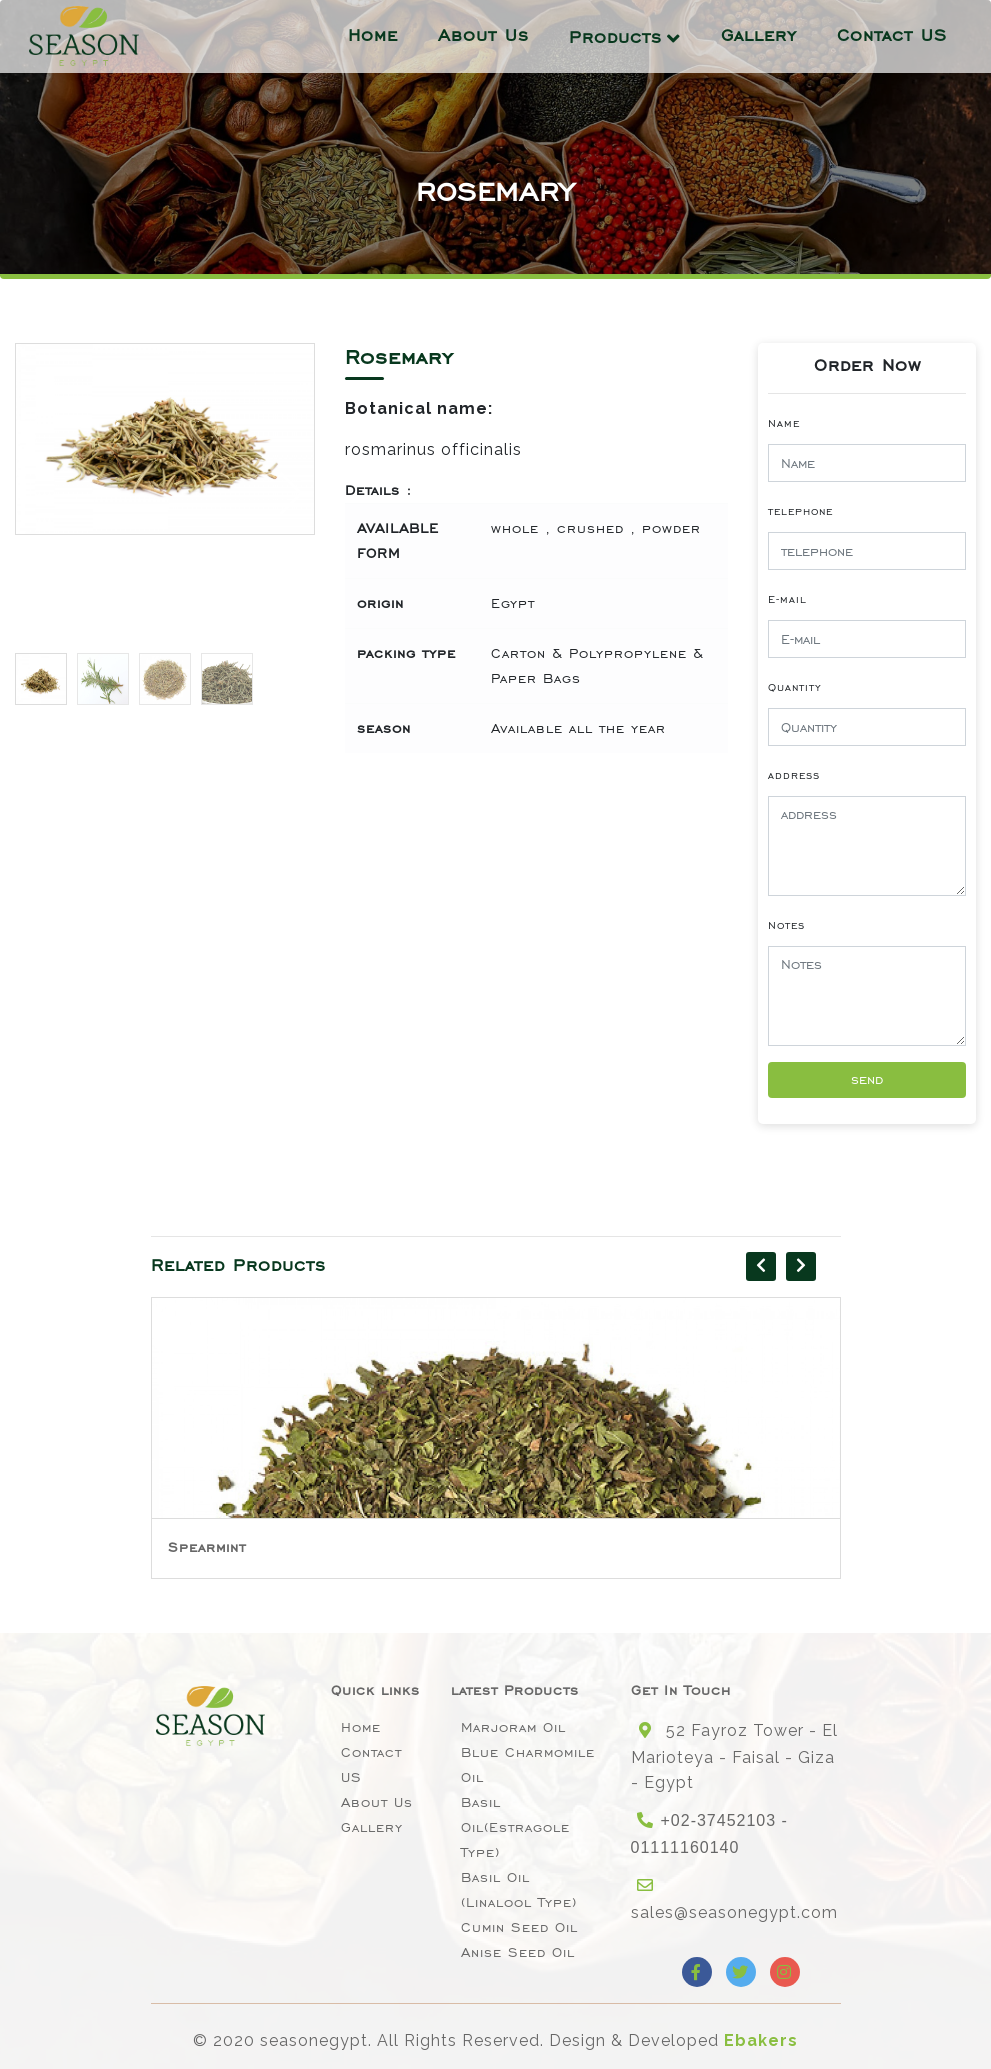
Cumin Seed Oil (519, 1927)
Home (373, 33)
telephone (800, 511)
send (867, 1079)
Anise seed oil (518, 1952)
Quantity (795, 687)
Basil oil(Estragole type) (515, 1827)
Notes (786, 925)
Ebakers (761, 2040)
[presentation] (761, 1266)
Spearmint (207, 1547)
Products (615, 35)
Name (784, 423)
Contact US (892, 33)
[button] (291, 493)
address (794, 775)
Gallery (759, 33)
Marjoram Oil (513, 1727)
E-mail (787, 599)
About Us (483, 33)
